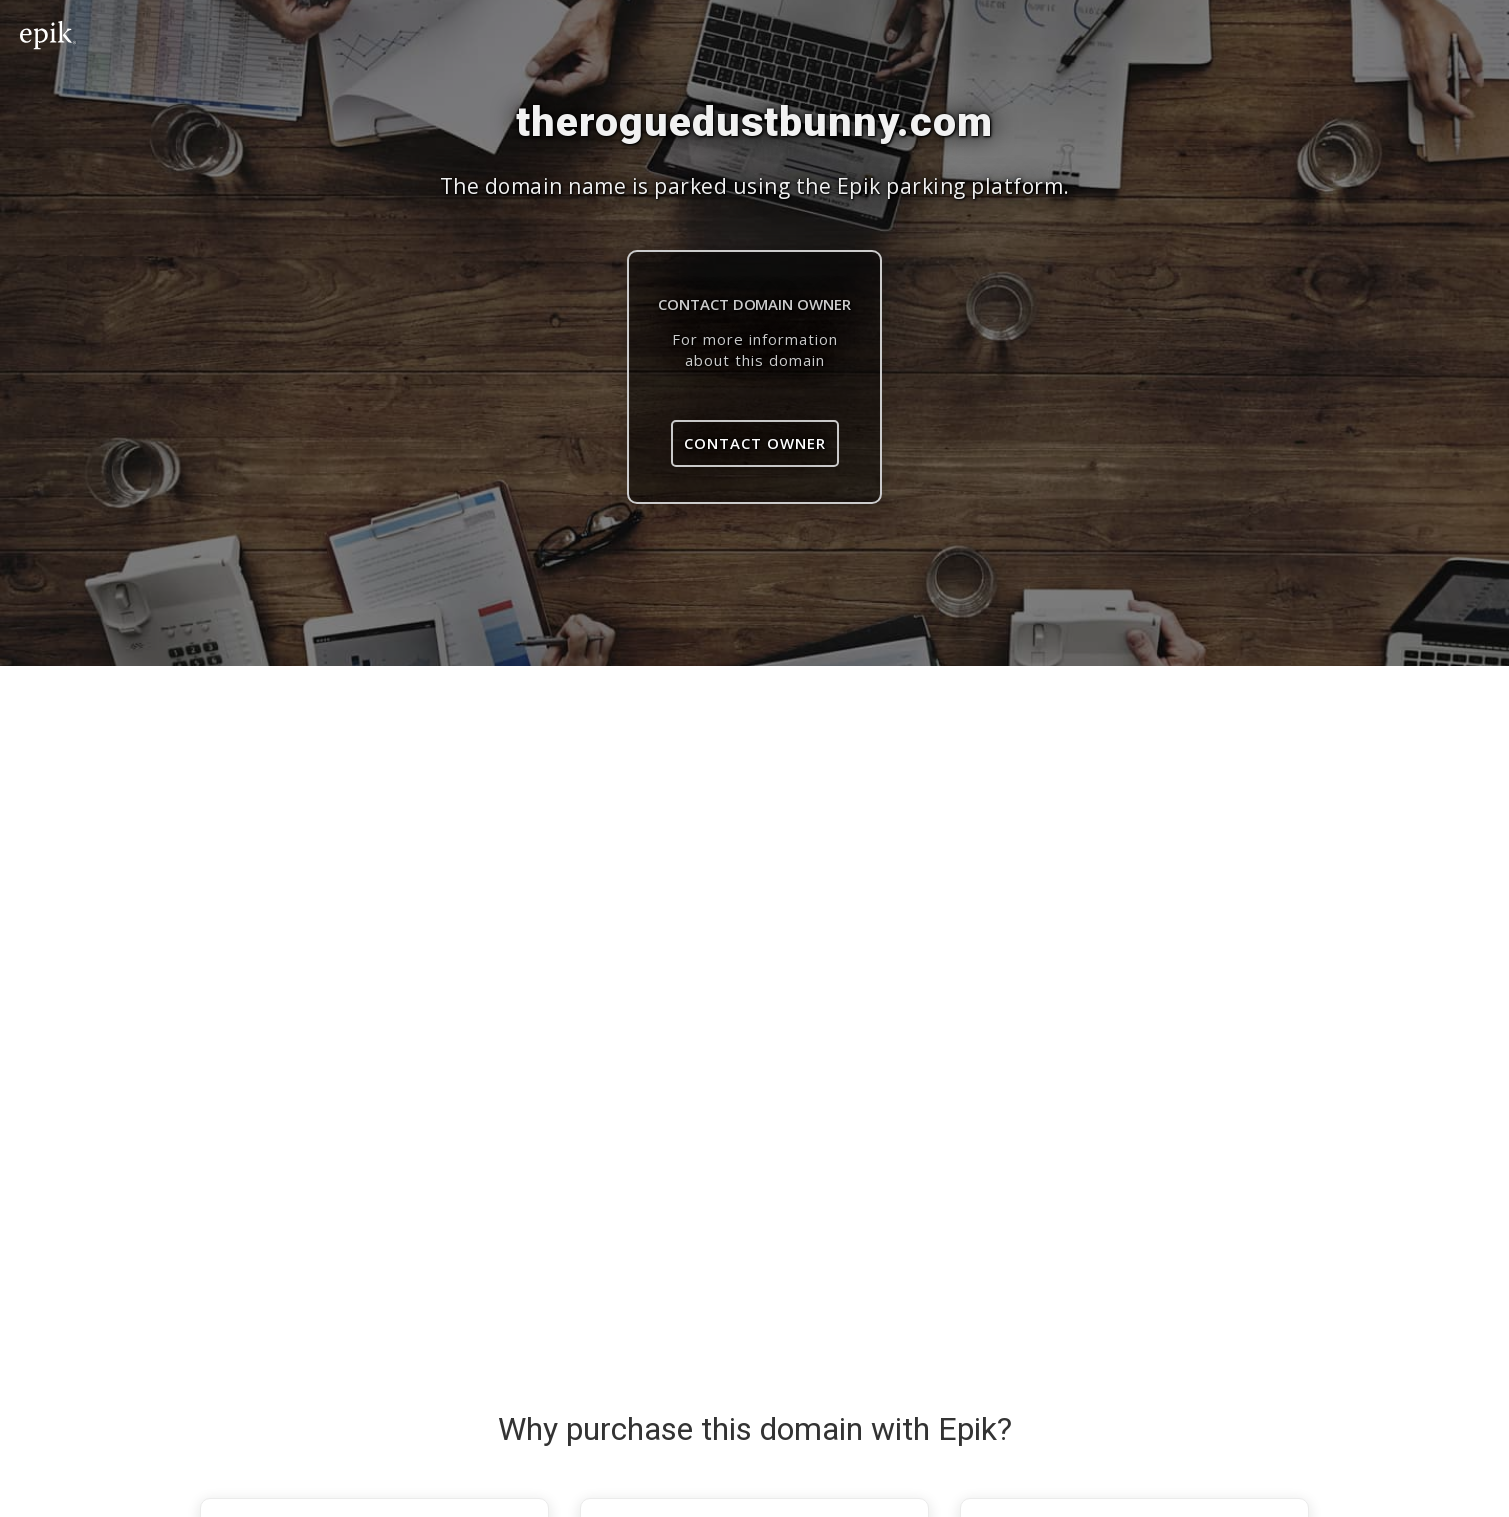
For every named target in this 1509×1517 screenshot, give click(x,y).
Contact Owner (755, 443)
